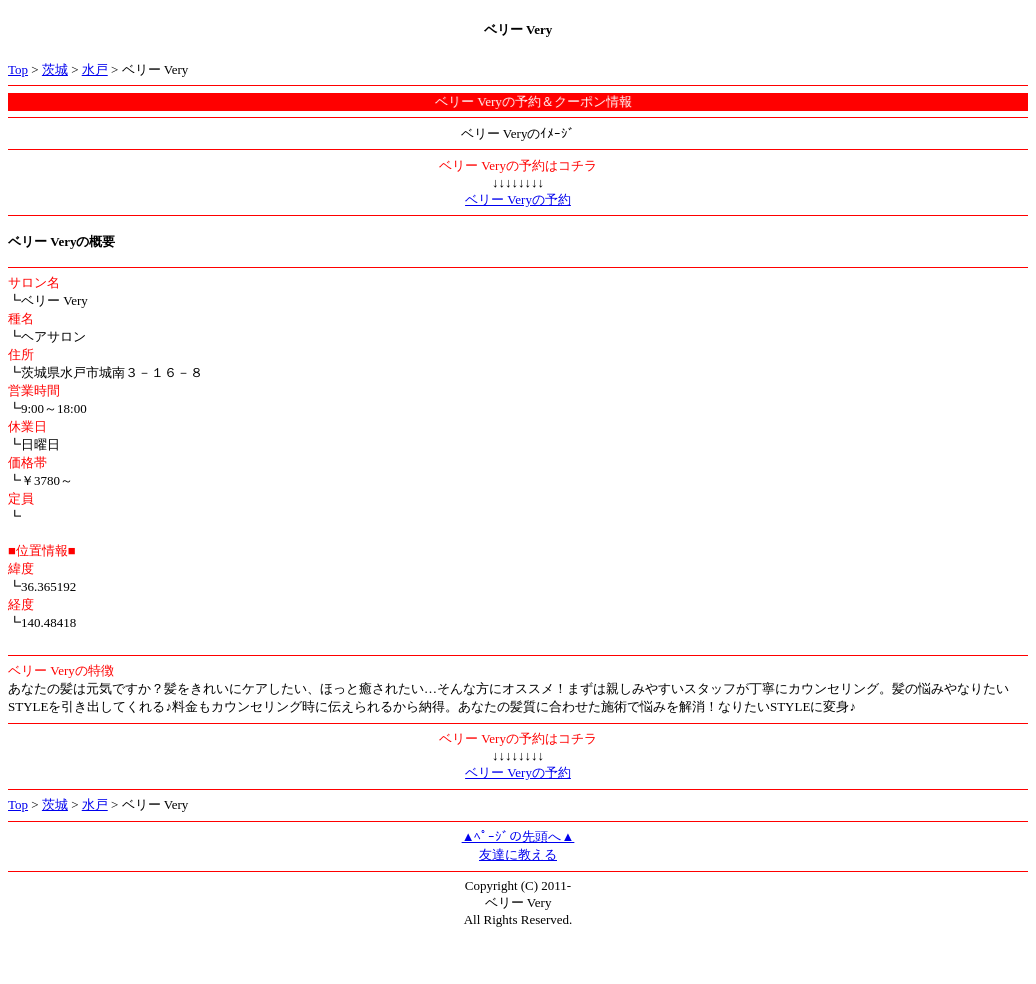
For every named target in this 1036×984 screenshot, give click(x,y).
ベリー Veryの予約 (518, 199)
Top (18, 69)
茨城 (55, 69)
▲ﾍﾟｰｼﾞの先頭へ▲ (518, 836)
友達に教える (518, 854)
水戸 (95, 69)
